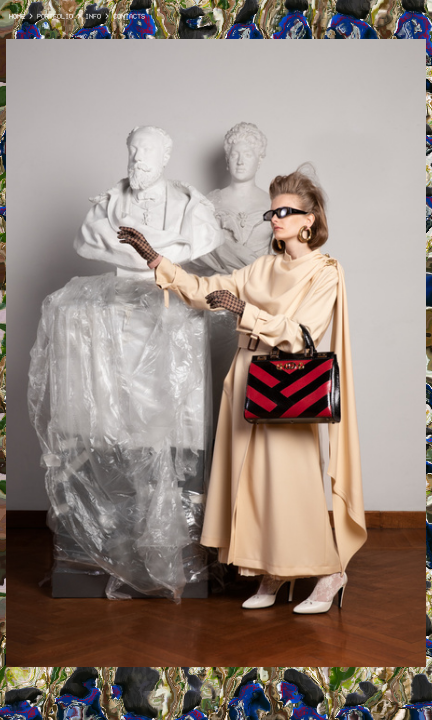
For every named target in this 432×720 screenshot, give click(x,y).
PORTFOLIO (55, 16)
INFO (93, 16)
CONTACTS (127, 16)
